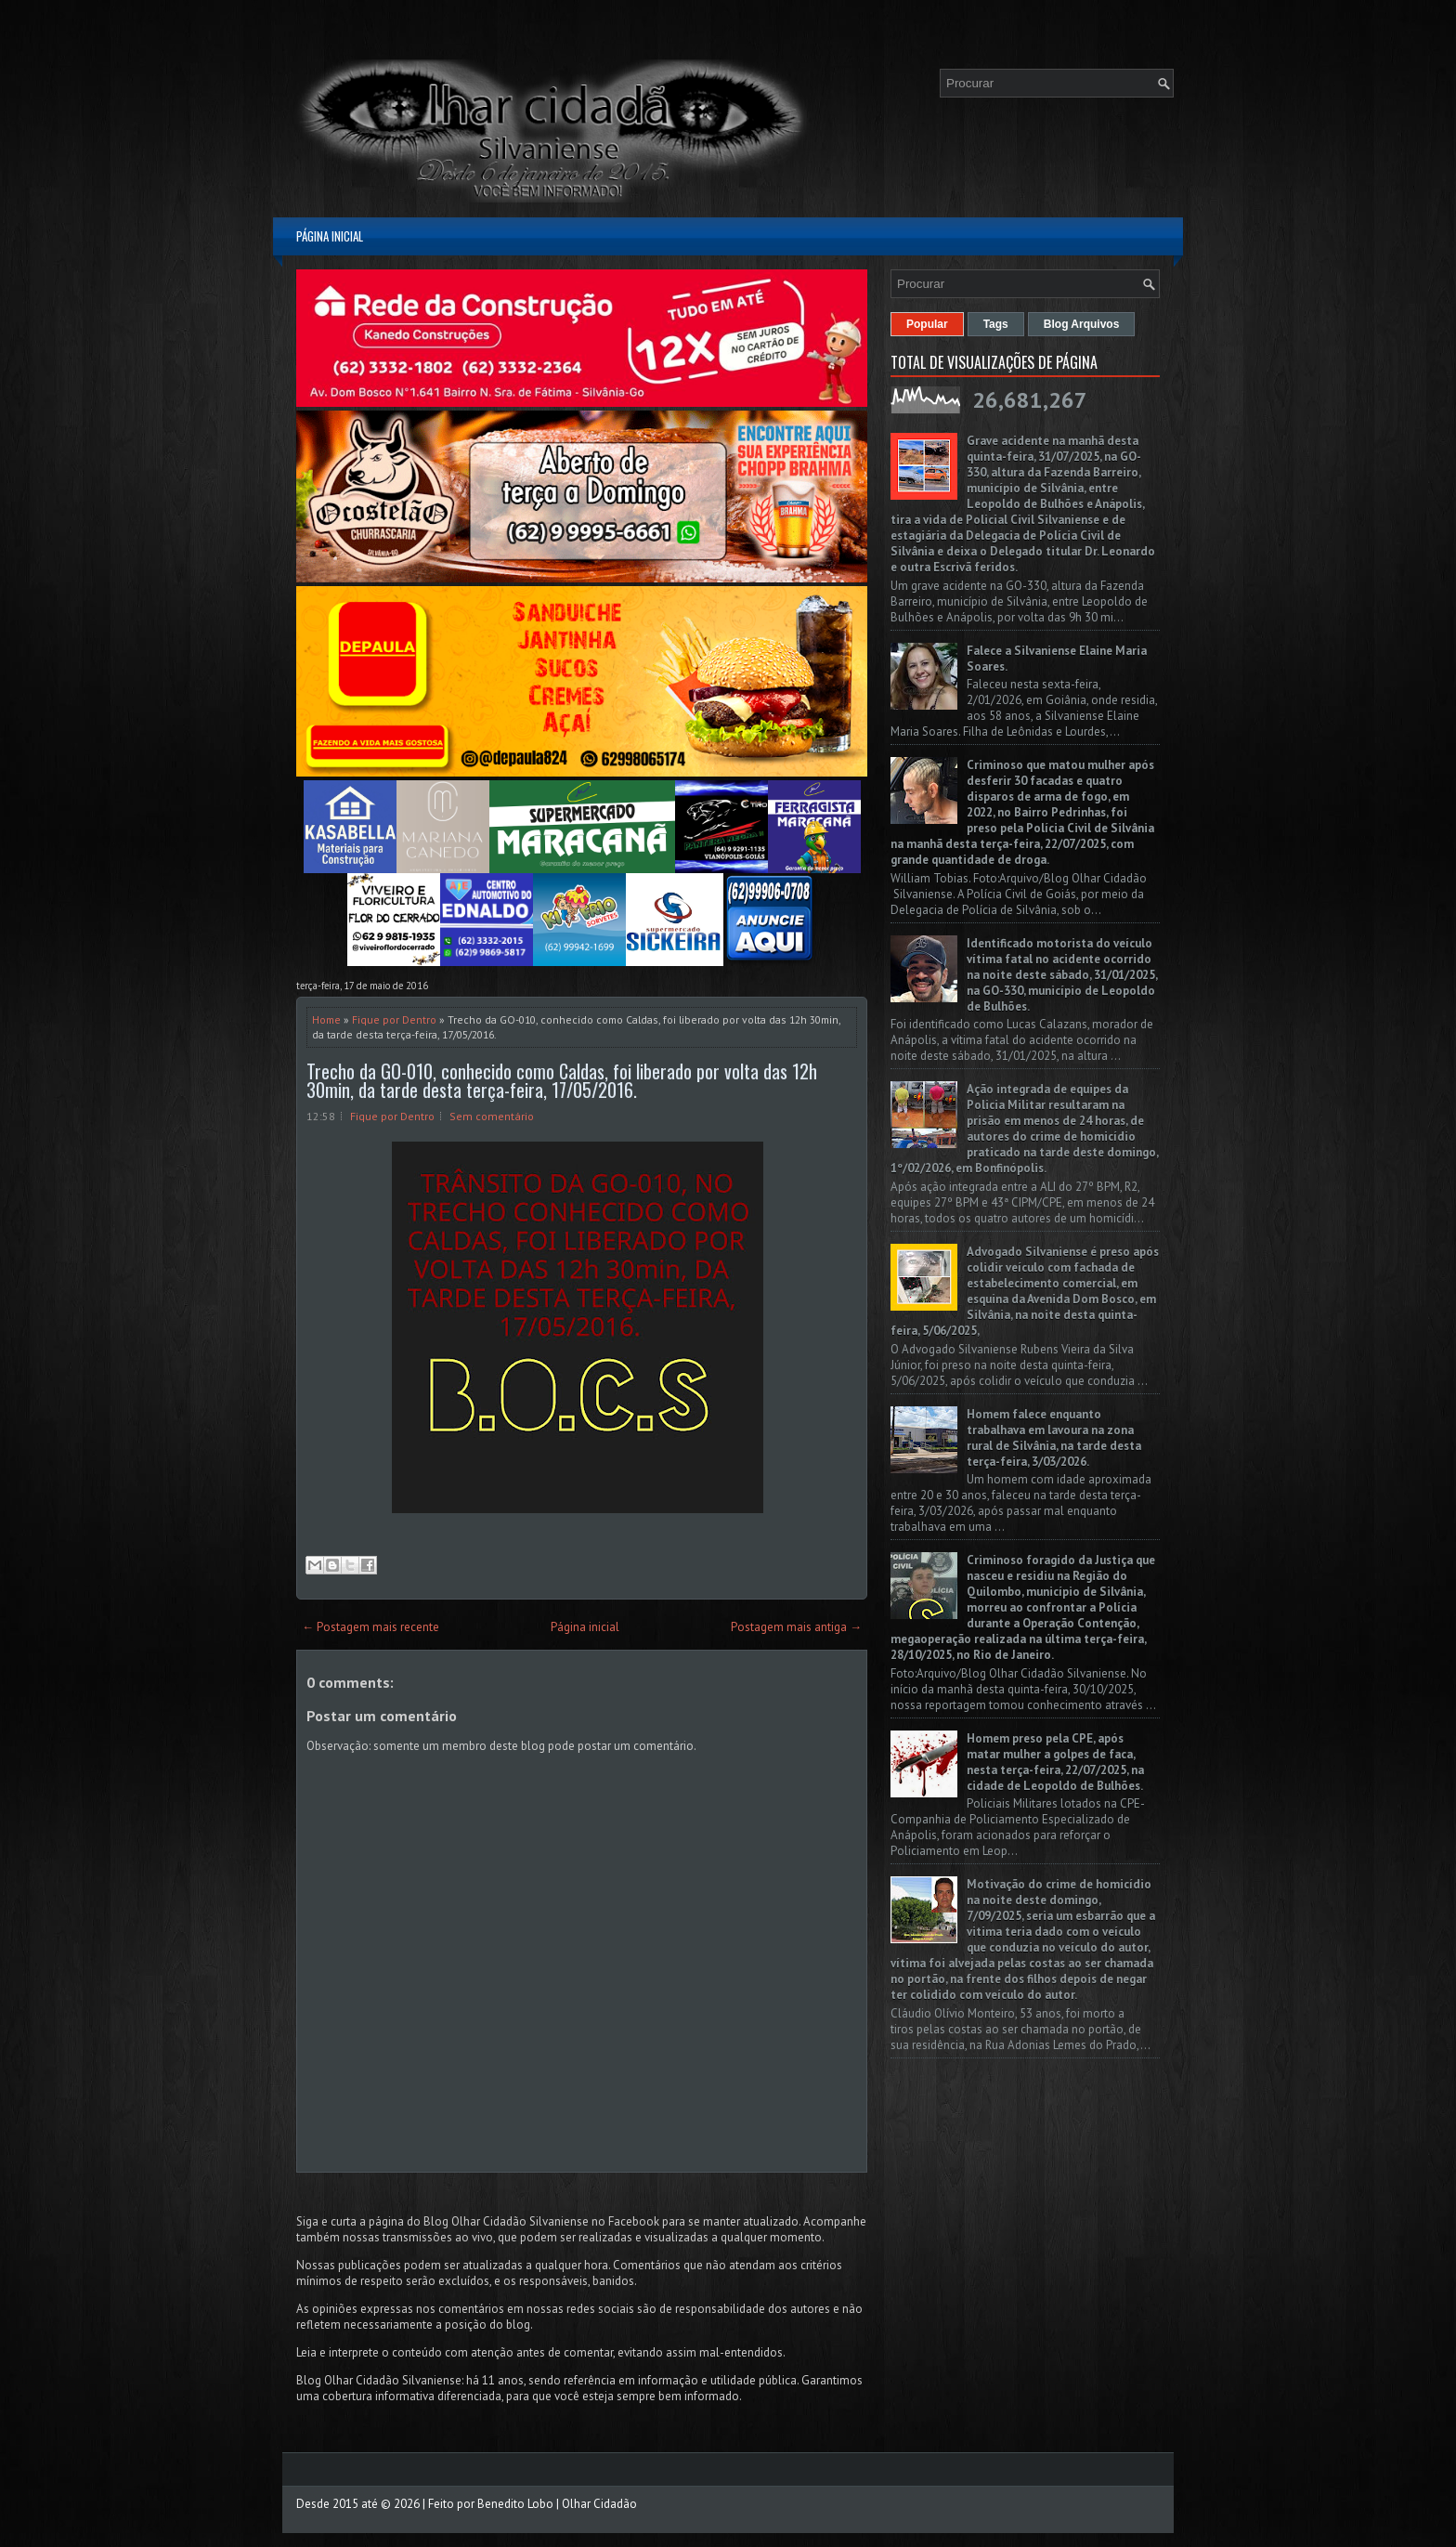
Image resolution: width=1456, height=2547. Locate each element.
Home (326, 1019)
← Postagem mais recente (370, 1627)
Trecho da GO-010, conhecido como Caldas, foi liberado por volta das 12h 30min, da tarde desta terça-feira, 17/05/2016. (561, 1080)
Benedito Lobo (515, 2504)
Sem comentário (491, 1116)
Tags (995, 324)
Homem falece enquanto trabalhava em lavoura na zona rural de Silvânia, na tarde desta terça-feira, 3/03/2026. (1054, 1437)
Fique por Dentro (394, 1019)
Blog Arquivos (1082, 324)
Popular (927, 324)
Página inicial (329, 236)
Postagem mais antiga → (796, 1627)
